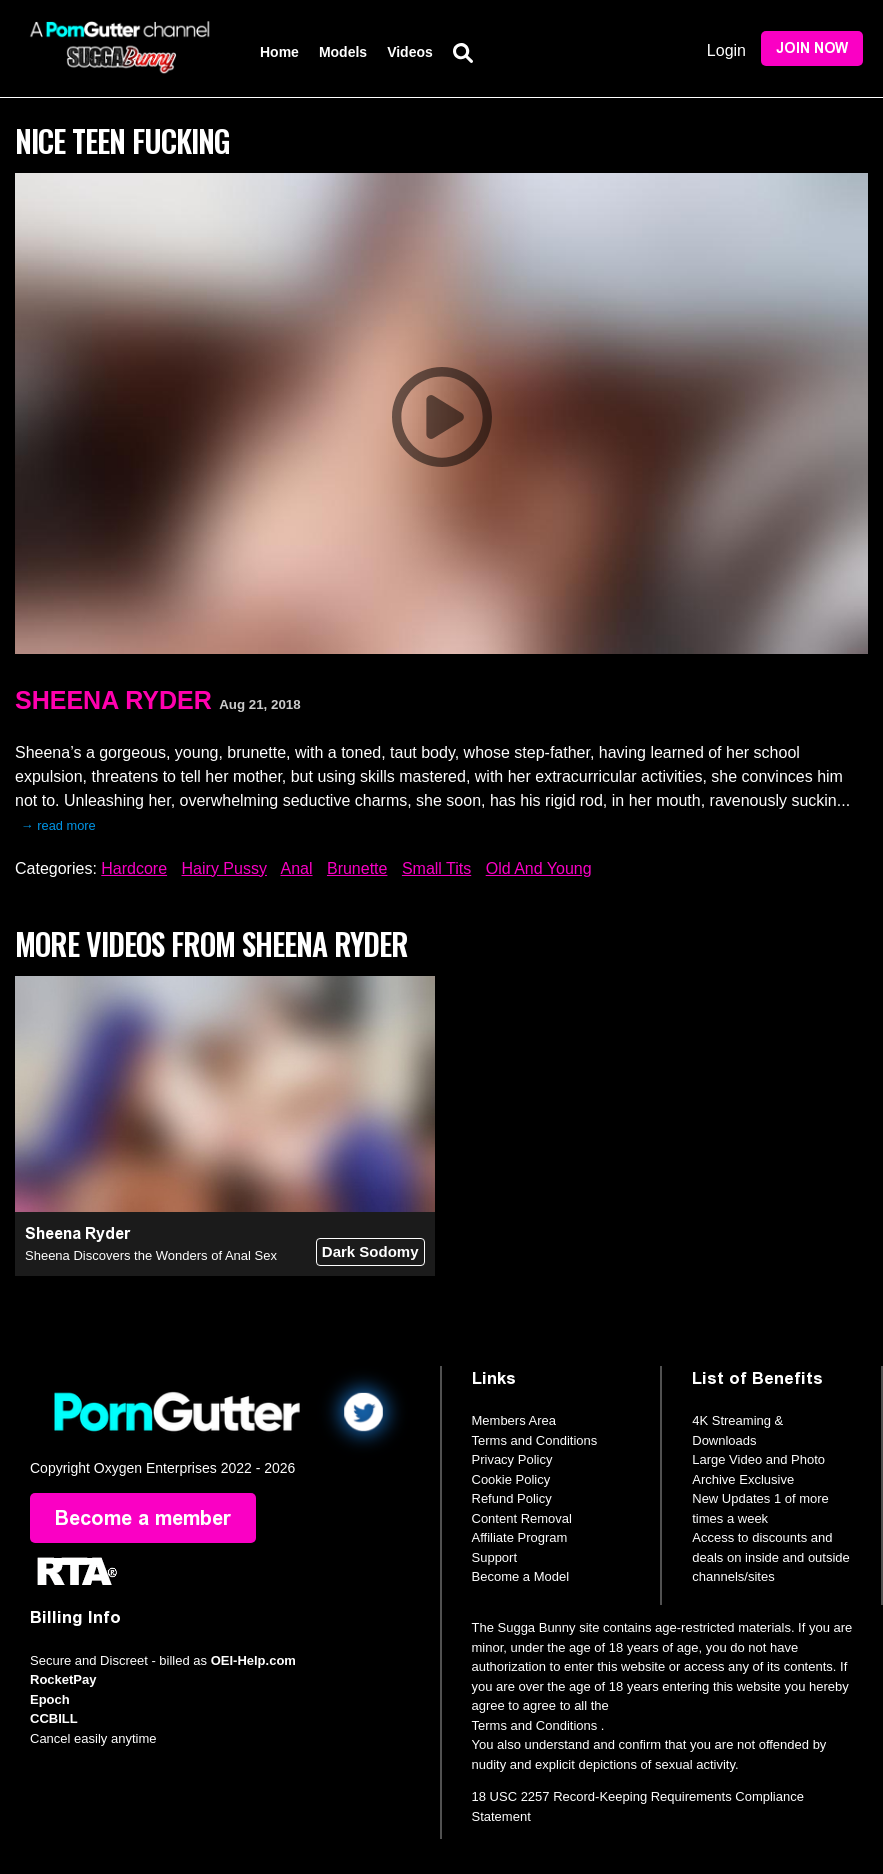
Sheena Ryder (113, 700)
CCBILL (54, 1718)
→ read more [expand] (58, 825)
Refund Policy (512, 1498)
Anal (296, 868)
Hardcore (134, 868)
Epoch (50, 1699)
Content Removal (522, 1518)
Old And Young (539, 868)
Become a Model (521, 1576)
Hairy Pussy (224, 868)
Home (279, 52)
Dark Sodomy (370, 1251)
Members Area (514, 1420)
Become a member (143, 1518)
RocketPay (63, 1679)
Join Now (812, 48)
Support (495, 1557)
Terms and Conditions (535, 1440)
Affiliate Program (520, 1537)
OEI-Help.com (253, 1660)
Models (343, 52)
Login (726, 50)
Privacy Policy (512, 1459)
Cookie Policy (511, 1479)
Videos (410, 52)
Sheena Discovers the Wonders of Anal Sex (151, 1255)
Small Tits (436, 868)
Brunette (357, 868)
